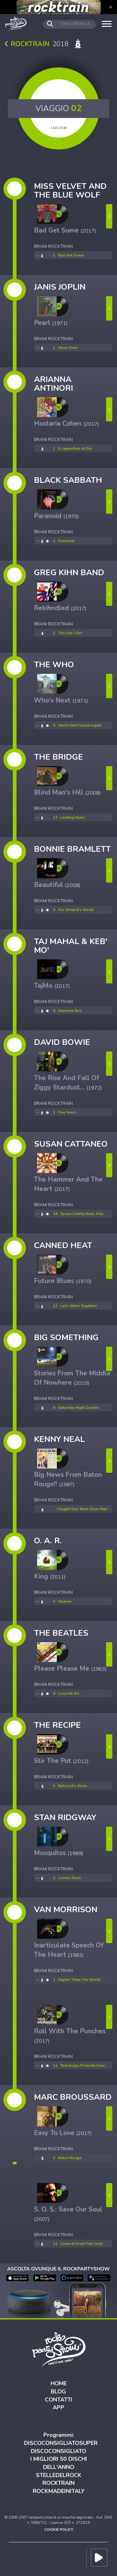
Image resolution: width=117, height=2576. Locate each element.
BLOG (58, 2391)
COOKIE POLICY (58, 2529)
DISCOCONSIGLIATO (58, 2451)
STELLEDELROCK (58, 2475)
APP (58, 2407)
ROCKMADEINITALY (59, 2491)
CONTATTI (58, 2399)
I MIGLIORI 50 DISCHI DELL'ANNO (58, 2463)
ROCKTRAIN (58, 2483)
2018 (44, 44)
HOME (59, 2383)
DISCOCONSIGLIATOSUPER (61, 2443)
